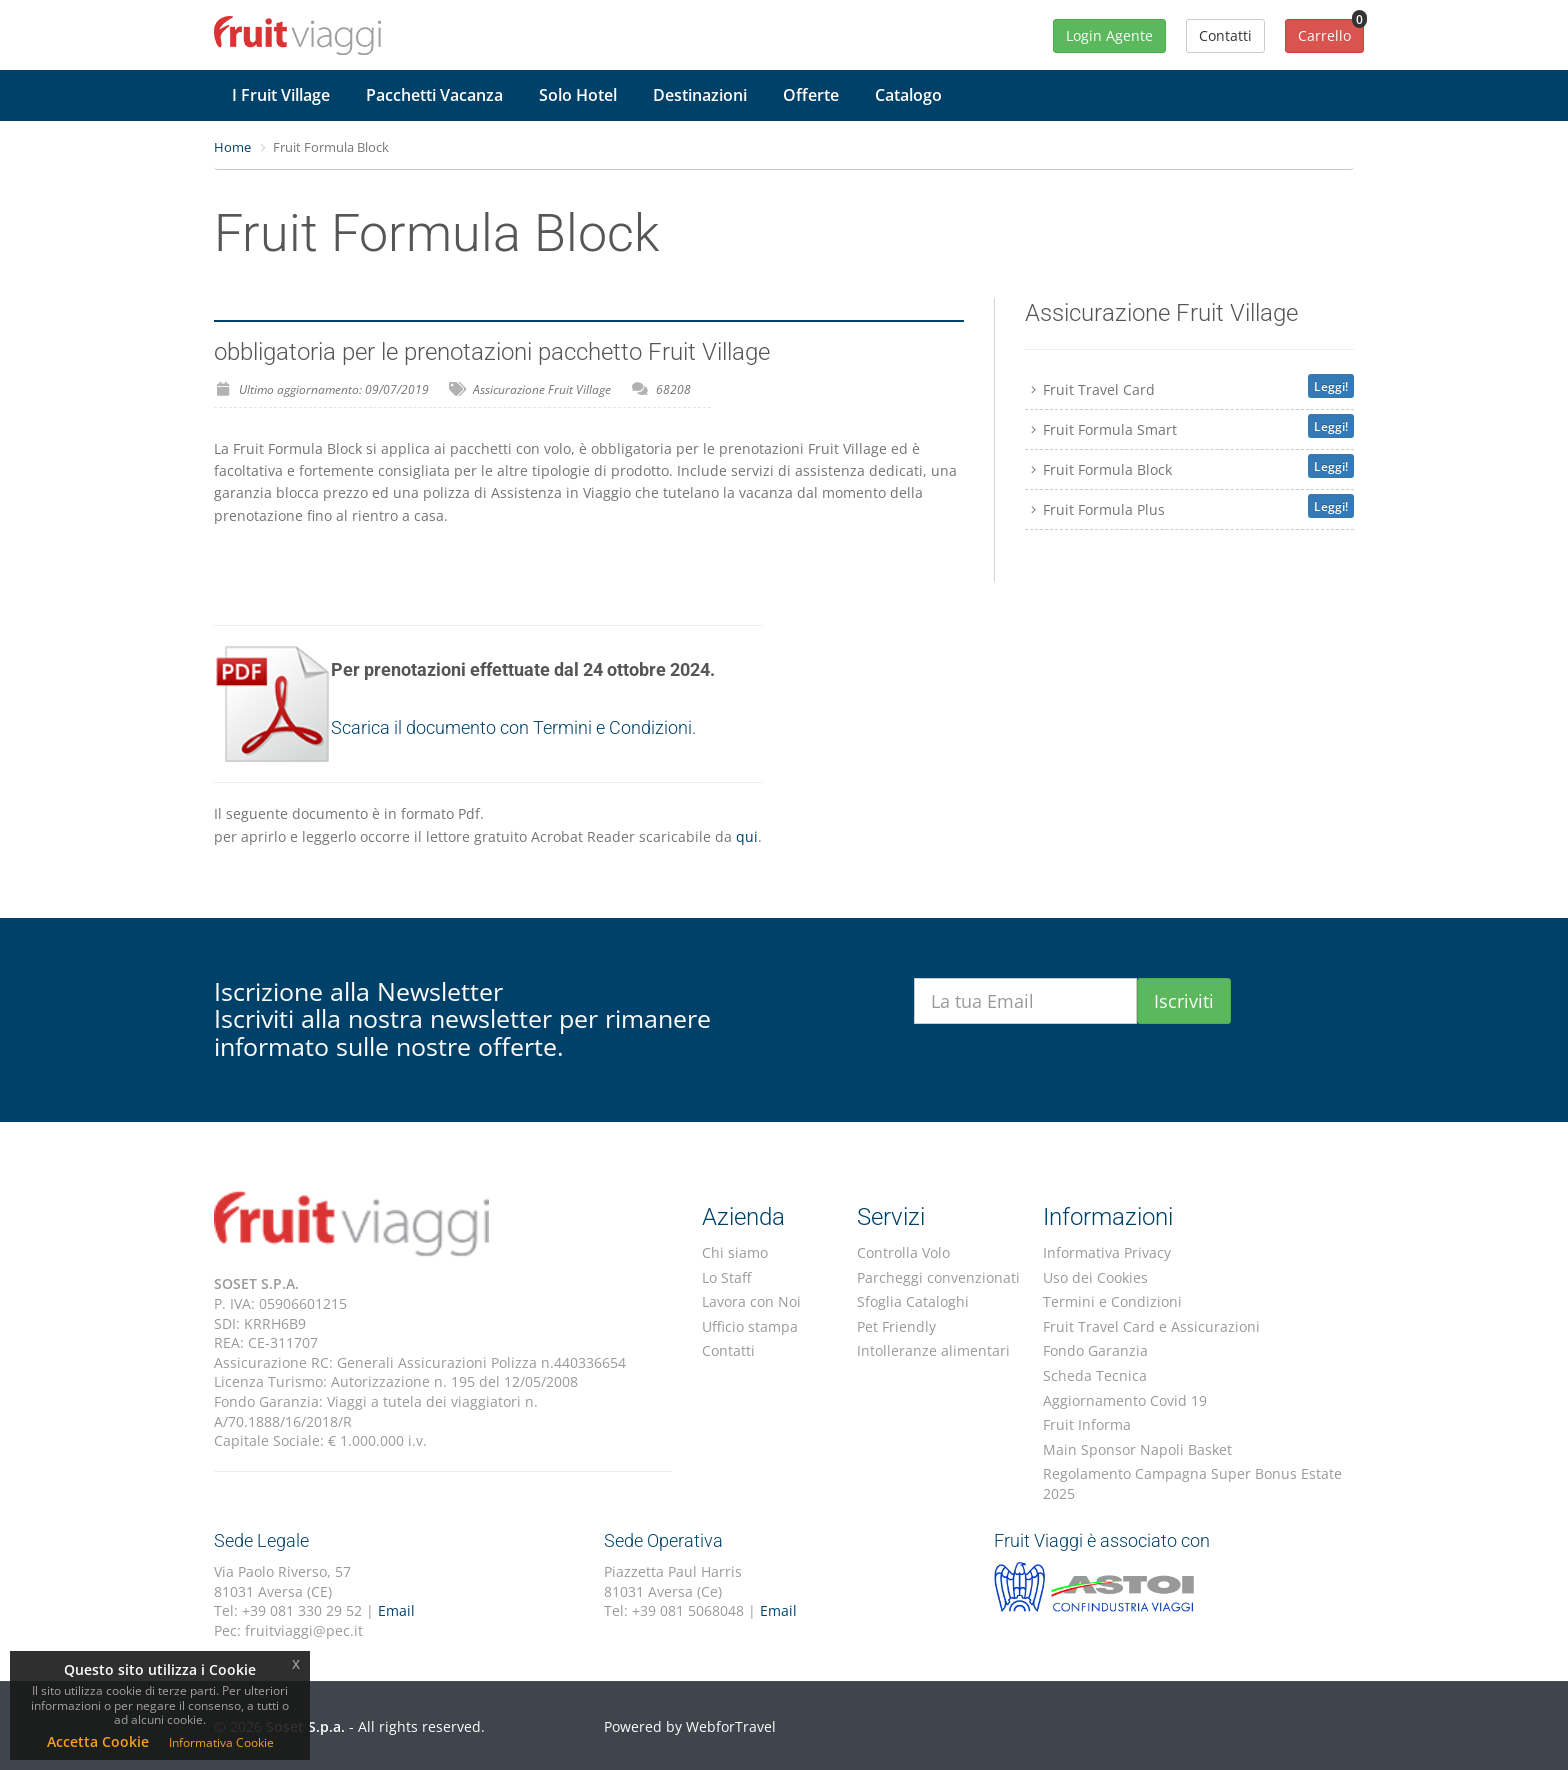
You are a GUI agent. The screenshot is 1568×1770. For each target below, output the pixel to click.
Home (232, 147)
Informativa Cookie (221, 1742)
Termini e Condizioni (1112, 1301)
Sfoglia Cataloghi (913, 1301)
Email (396, 1610)
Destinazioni (700, 95)
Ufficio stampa (750, 1326)
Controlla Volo (903, 1252)
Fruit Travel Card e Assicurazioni (1151, 1326)
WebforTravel (731, 1726)
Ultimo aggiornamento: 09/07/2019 (334, 389)
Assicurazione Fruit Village (542, 389)
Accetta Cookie (98, 1741)
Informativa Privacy (1107, 1252)
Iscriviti (1184, 1001)
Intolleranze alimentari (933, 1350)
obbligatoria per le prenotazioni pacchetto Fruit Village (492, 352)
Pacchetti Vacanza (434, 95)
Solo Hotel (578, 95)
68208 (673, 389)
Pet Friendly (896, 1326)
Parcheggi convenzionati (938, 1277)
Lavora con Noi (751, 1301)
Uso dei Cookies (1095, 1277)
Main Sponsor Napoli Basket (1137, 1449)
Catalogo (908, 95)
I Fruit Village (281, 95)
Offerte (811, 95)
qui (747, 836)
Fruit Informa (1087, 1424)
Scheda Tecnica (1095, 1375)
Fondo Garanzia (1095, 1350)
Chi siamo (735, 1252)
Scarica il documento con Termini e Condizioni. (513, 727)
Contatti (728, 1350)
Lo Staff (726, 1277)
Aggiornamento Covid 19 (1125, 1400)
